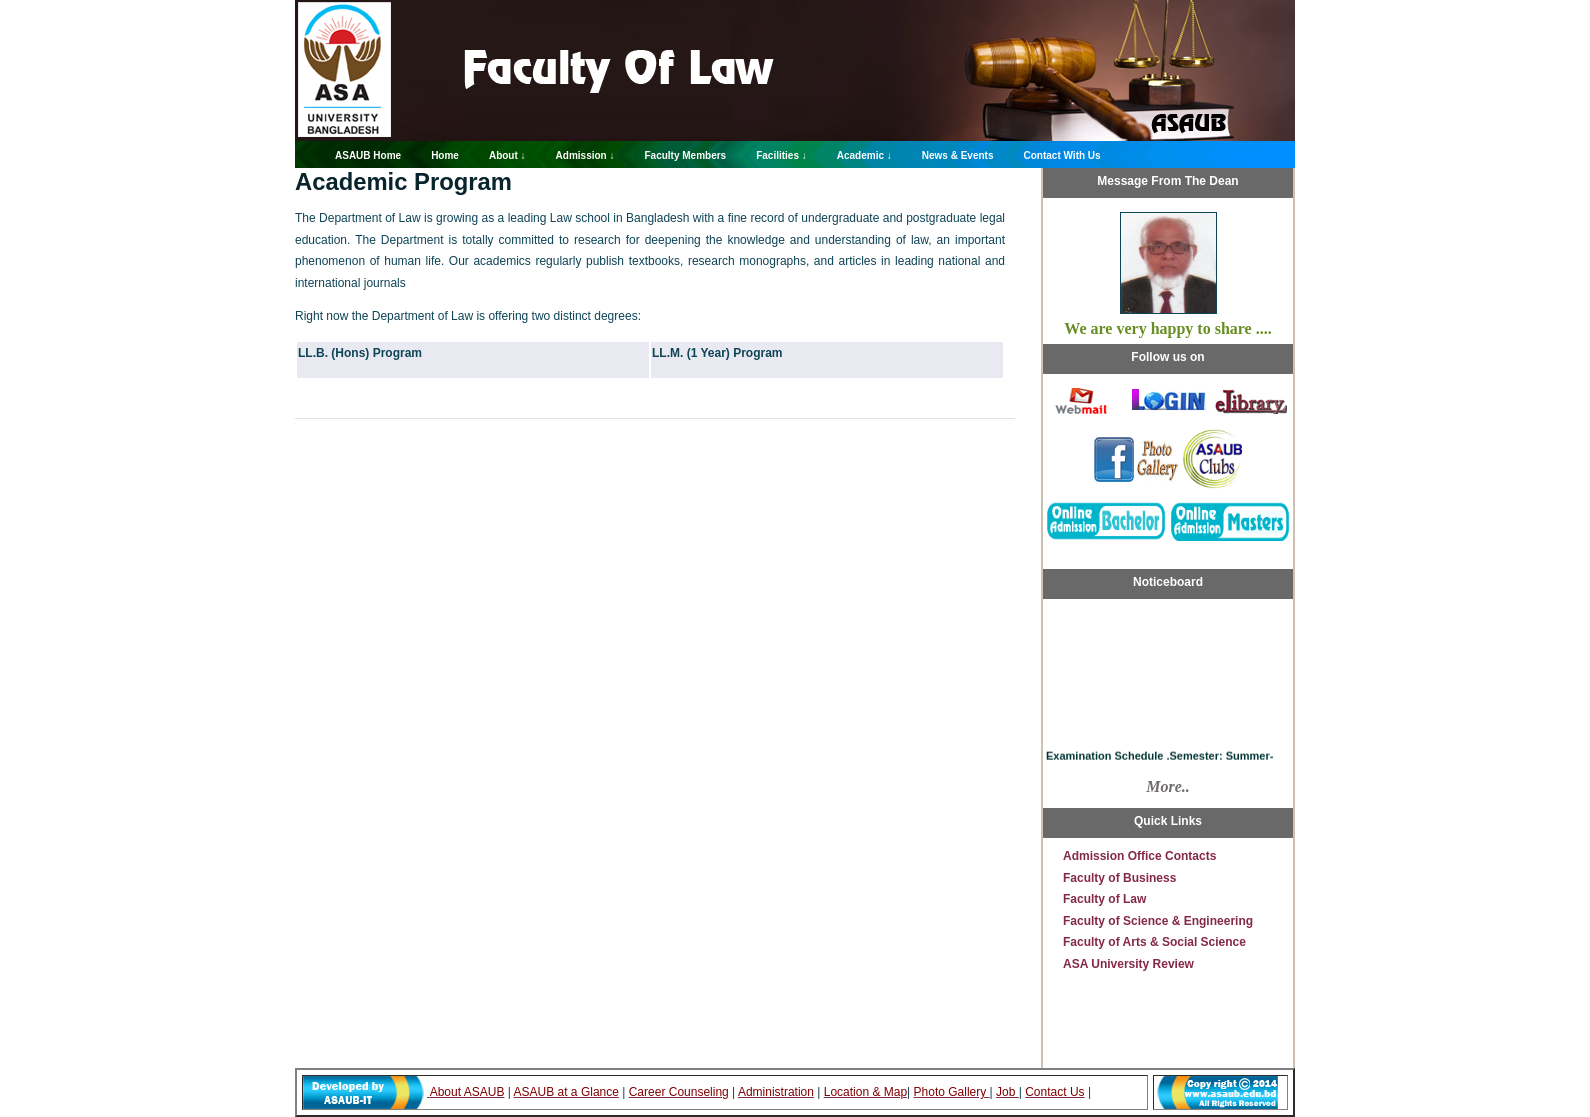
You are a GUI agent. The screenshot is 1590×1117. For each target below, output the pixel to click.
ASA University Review (1128, 964)
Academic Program (403, 181)
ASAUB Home (368, 155)
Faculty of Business (1119, 878)
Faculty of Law (1104, 899)
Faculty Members (685, 155)
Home (445, 155)
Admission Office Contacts (1139, 856)
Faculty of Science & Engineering (1158, 921)
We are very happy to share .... (1167, 328)
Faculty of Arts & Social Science (1154, 942)
